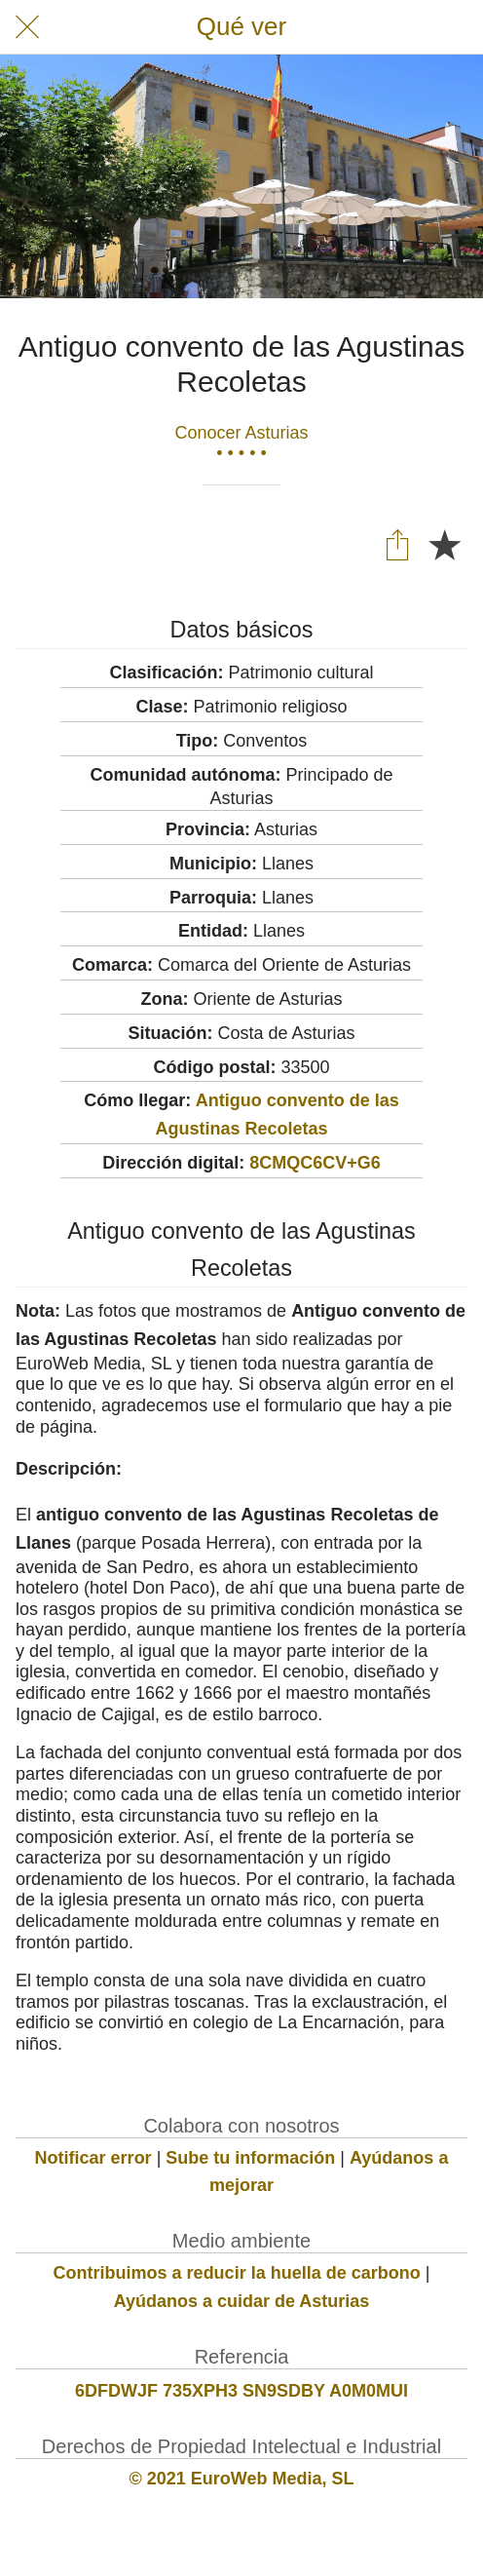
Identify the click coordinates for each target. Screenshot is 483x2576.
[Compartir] (397, 543)
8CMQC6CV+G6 (315, 1163)
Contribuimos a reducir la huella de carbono (237, 2273)
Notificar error (93, 2158)
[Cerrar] (27, 27)
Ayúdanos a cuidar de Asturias (242, 2301)
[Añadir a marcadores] (444, 543)
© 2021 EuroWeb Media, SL (242, 2478)
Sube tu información (250, 2158)
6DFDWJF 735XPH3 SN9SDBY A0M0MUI (241, 2391)
